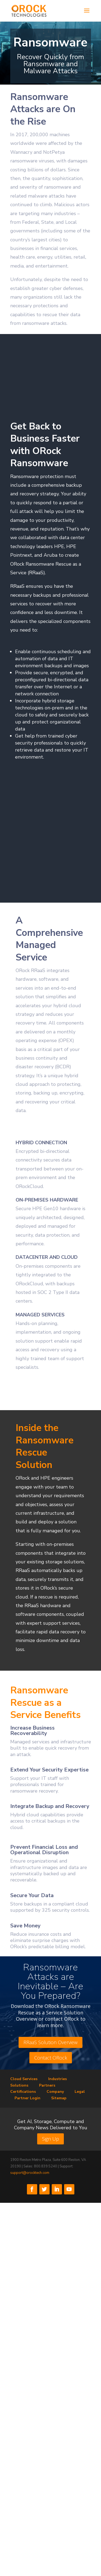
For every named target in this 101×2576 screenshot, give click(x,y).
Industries (57, 2078)
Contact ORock (50, 2057)
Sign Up (50, 2138)
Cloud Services (23, 2078)
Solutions (19, 2085)
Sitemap (59, 2098)
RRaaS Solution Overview (50, 2042)
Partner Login (27, 2098)
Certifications (23, 2091)
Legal (80, 2091)
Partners (47, 2085)
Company (55, 2091)
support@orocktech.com (29, 2172)
